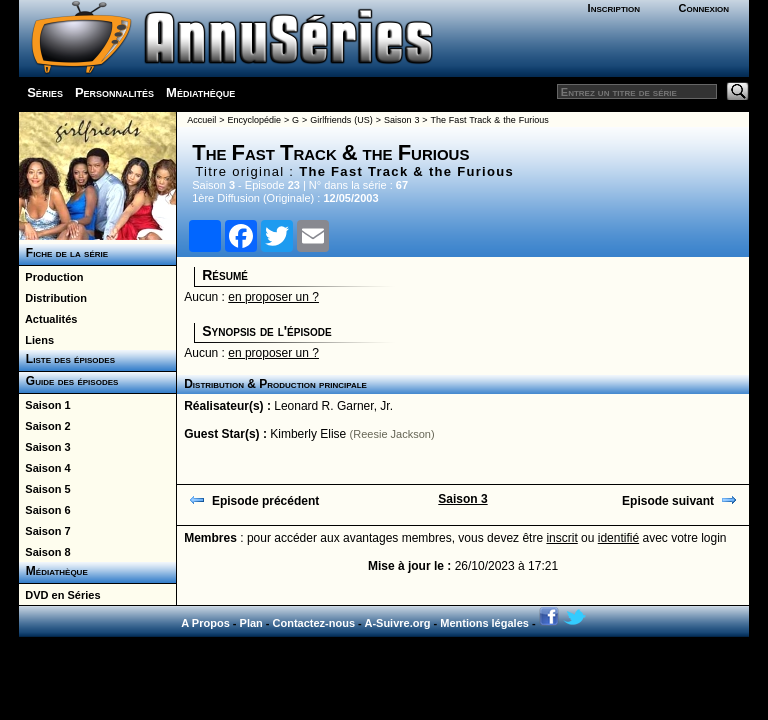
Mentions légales (484, 623)
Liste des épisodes (67, 359)
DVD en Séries (59, 595)
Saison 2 (44, 426)
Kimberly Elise (308, 434)
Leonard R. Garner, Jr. (333, 406)
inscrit (561, 538)
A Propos (205, 623)
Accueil (201, 120)
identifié (618, 538)
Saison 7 (44, 531)
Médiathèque (200, 92)
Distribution (53, 298)
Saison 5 (44, 489)
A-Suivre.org (397, 623)
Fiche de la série (63, 253)
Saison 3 (44, 447)
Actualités (48, 319)
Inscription (614, 8)
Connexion (703, 8)
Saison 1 (44, 405)
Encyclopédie (254, 120)
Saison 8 (44, 552)
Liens (36, 340)
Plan (251, 623)
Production (51, 277)
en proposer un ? (273, 297)
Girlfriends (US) (341, 120)
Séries (45, 92)
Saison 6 (44, 510)
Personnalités (114, 92)
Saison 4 (44, 468)
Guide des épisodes (68, 381)
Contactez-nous (314, 623)
